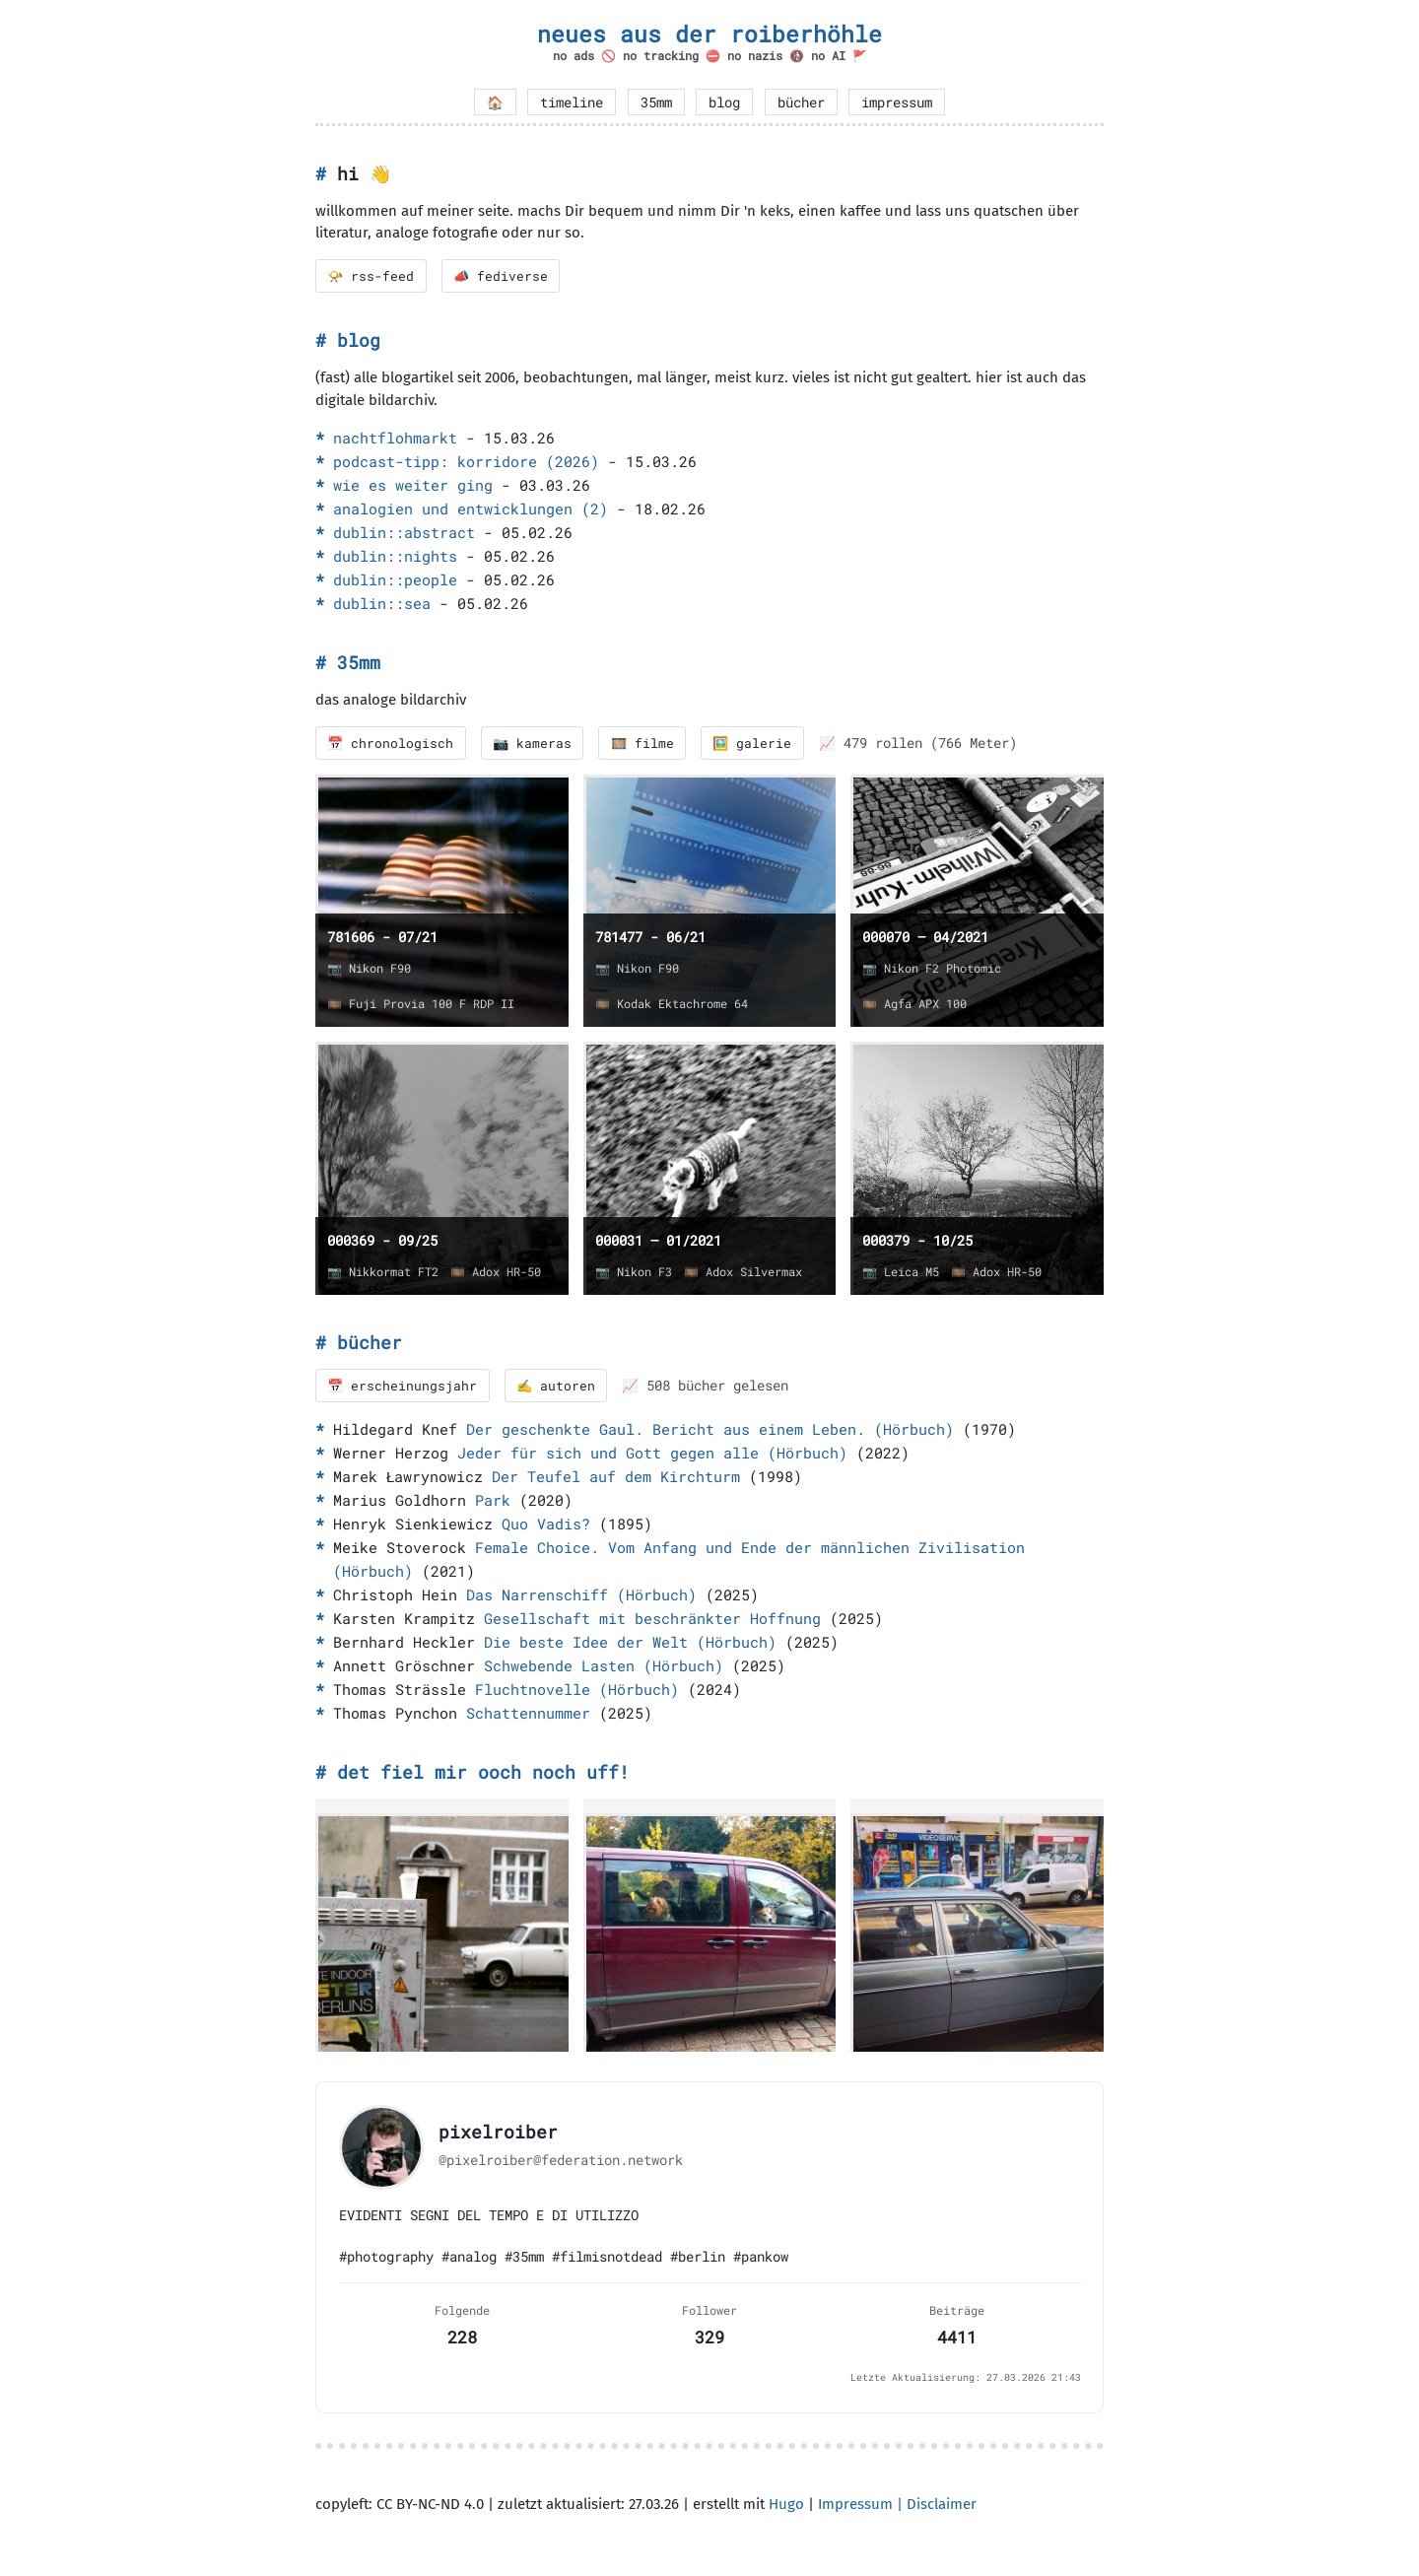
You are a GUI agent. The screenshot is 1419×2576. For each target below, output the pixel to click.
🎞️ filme (648, 744)
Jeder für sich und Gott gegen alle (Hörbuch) (652, 1455)
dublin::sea (382, 604)
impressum (896, 102)
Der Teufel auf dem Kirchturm (616, 1479)
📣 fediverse (504, 276)
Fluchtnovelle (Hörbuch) (577, 1692)
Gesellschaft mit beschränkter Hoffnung (652, 1621)
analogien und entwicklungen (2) (470, 509)
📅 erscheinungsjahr (403, 1387)
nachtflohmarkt (395, 438)
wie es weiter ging (413, 486)
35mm (656, 102)
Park (492, 1503)
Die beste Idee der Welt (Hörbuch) (630, 1645)
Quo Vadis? (546, 1526)
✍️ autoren (559, 1387)
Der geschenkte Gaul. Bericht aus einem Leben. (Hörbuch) (710, 1432)
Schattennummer (528, 1716)
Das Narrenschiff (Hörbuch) (581, 1597)
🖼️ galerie (760, 744)
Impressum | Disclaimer (897, 2506)
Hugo (786, 2506)
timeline (571, 102)
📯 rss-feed (372, 276)
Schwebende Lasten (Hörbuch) (603, 1668)
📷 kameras (535, 744)
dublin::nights (395, 557)
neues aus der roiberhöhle (709, 33)
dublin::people (395, 580)
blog (724, 102)
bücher (801, 102)
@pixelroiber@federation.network (561, 2162)
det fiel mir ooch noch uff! (483, 1775)
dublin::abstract (404, 533)
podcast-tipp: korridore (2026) (466, 462)
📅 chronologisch (391, 744)
